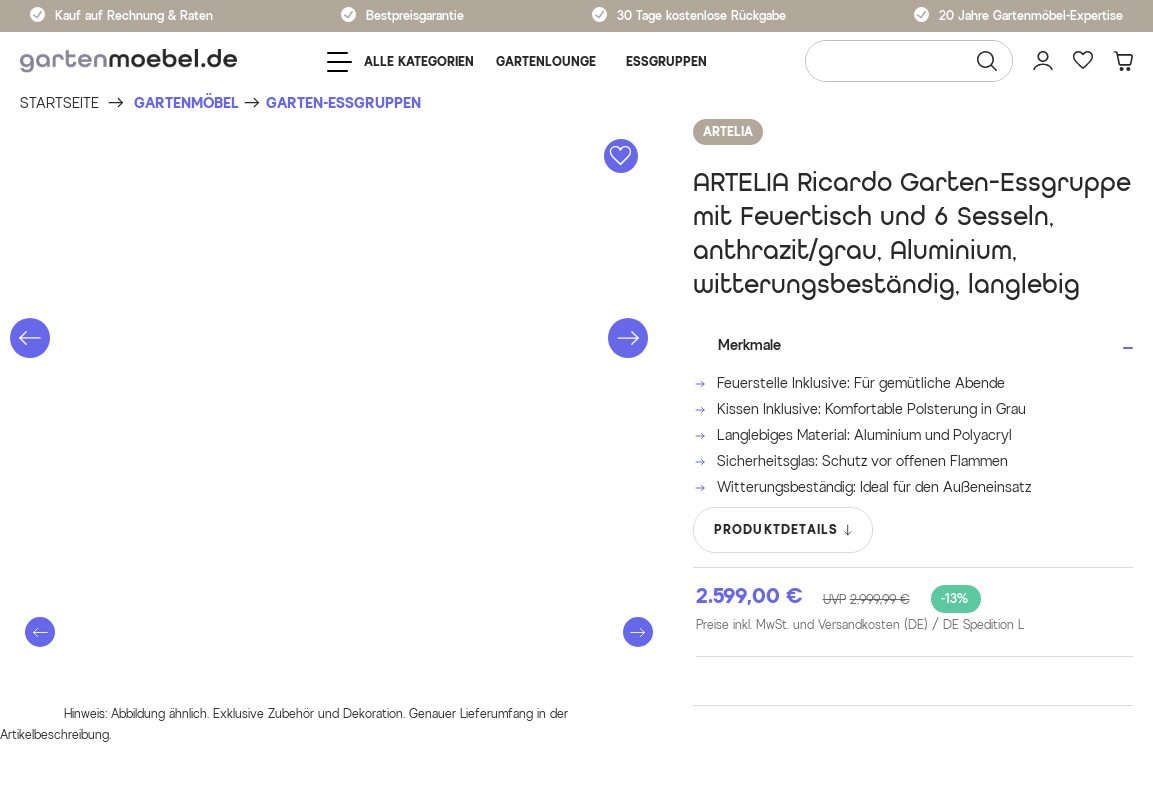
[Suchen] (987, 61)
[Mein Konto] (1043, 61)
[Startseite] (59, 103)
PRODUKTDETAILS (784, 530)
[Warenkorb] (1123, 61)
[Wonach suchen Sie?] (909, 61)
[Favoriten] (1083, 61)
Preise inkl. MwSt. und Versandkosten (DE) (860, 625)
